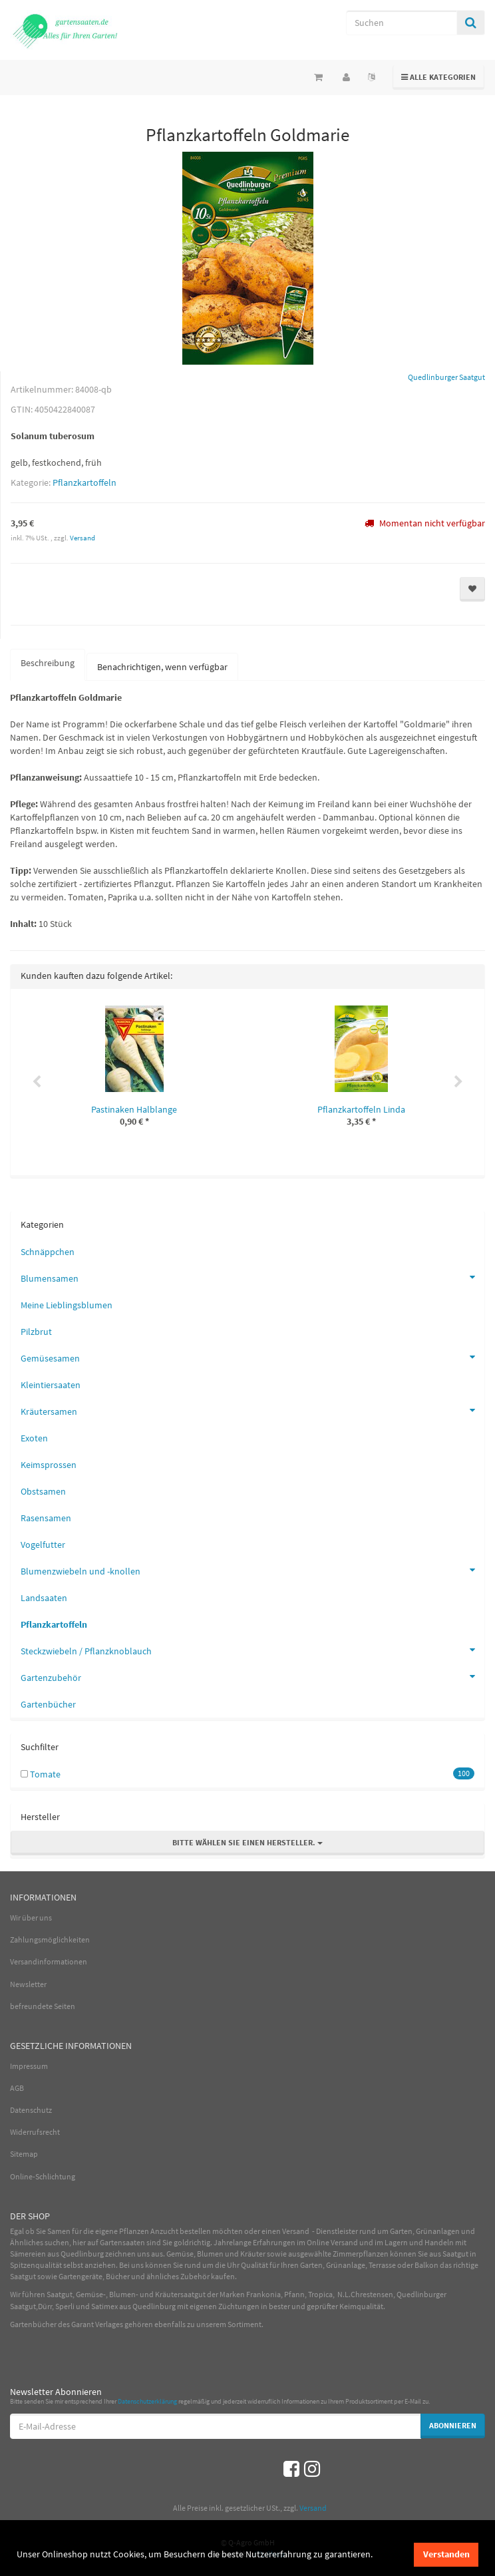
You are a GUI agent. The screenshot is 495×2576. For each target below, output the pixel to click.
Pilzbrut (36, 1332)
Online (318, 2242)
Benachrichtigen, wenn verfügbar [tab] (162, 667)
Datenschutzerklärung (147, 2401)
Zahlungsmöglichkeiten (50, 1939)
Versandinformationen (48, 1961)
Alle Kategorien (439, 76)
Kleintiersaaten (51, 1385)
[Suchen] (401, 22)
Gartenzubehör (252, 1676)
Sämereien (28, 2254)
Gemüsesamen (252, 1357)
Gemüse (180, 2254)
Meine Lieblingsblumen (66, 1305)
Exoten (34, 1438)
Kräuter (252, 2254)
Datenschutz (31, 2110)
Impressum (29, 2066)
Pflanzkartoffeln (84, 482)
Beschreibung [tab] (48, 663)
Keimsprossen (49, 1465)
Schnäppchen (48, 1252)
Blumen (210, 2254)
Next (458, 1082)
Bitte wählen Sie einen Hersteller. (247, 1842)
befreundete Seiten (42, 2006)
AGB (17, 2088)
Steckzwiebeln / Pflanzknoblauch (252, 1650)
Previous (37, 1082)
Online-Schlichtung (42, 2176)
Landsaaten (44, 1598)
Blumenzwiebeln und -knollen (252, 1570)
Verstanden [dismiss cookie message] (446, 2554)
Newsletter (28, 1984)
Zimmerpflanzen (361, 2254)
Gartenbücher (48, 1704)
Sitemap (24, 2154)
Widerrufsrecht (35, 2132)
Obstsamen (43, 1491)
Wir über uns (31, 1918)
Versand (82, 537)
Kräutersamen (252, 1410)
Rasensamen (46, 1518)
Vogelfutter (43, 1545)
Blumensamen (252, 1277)
